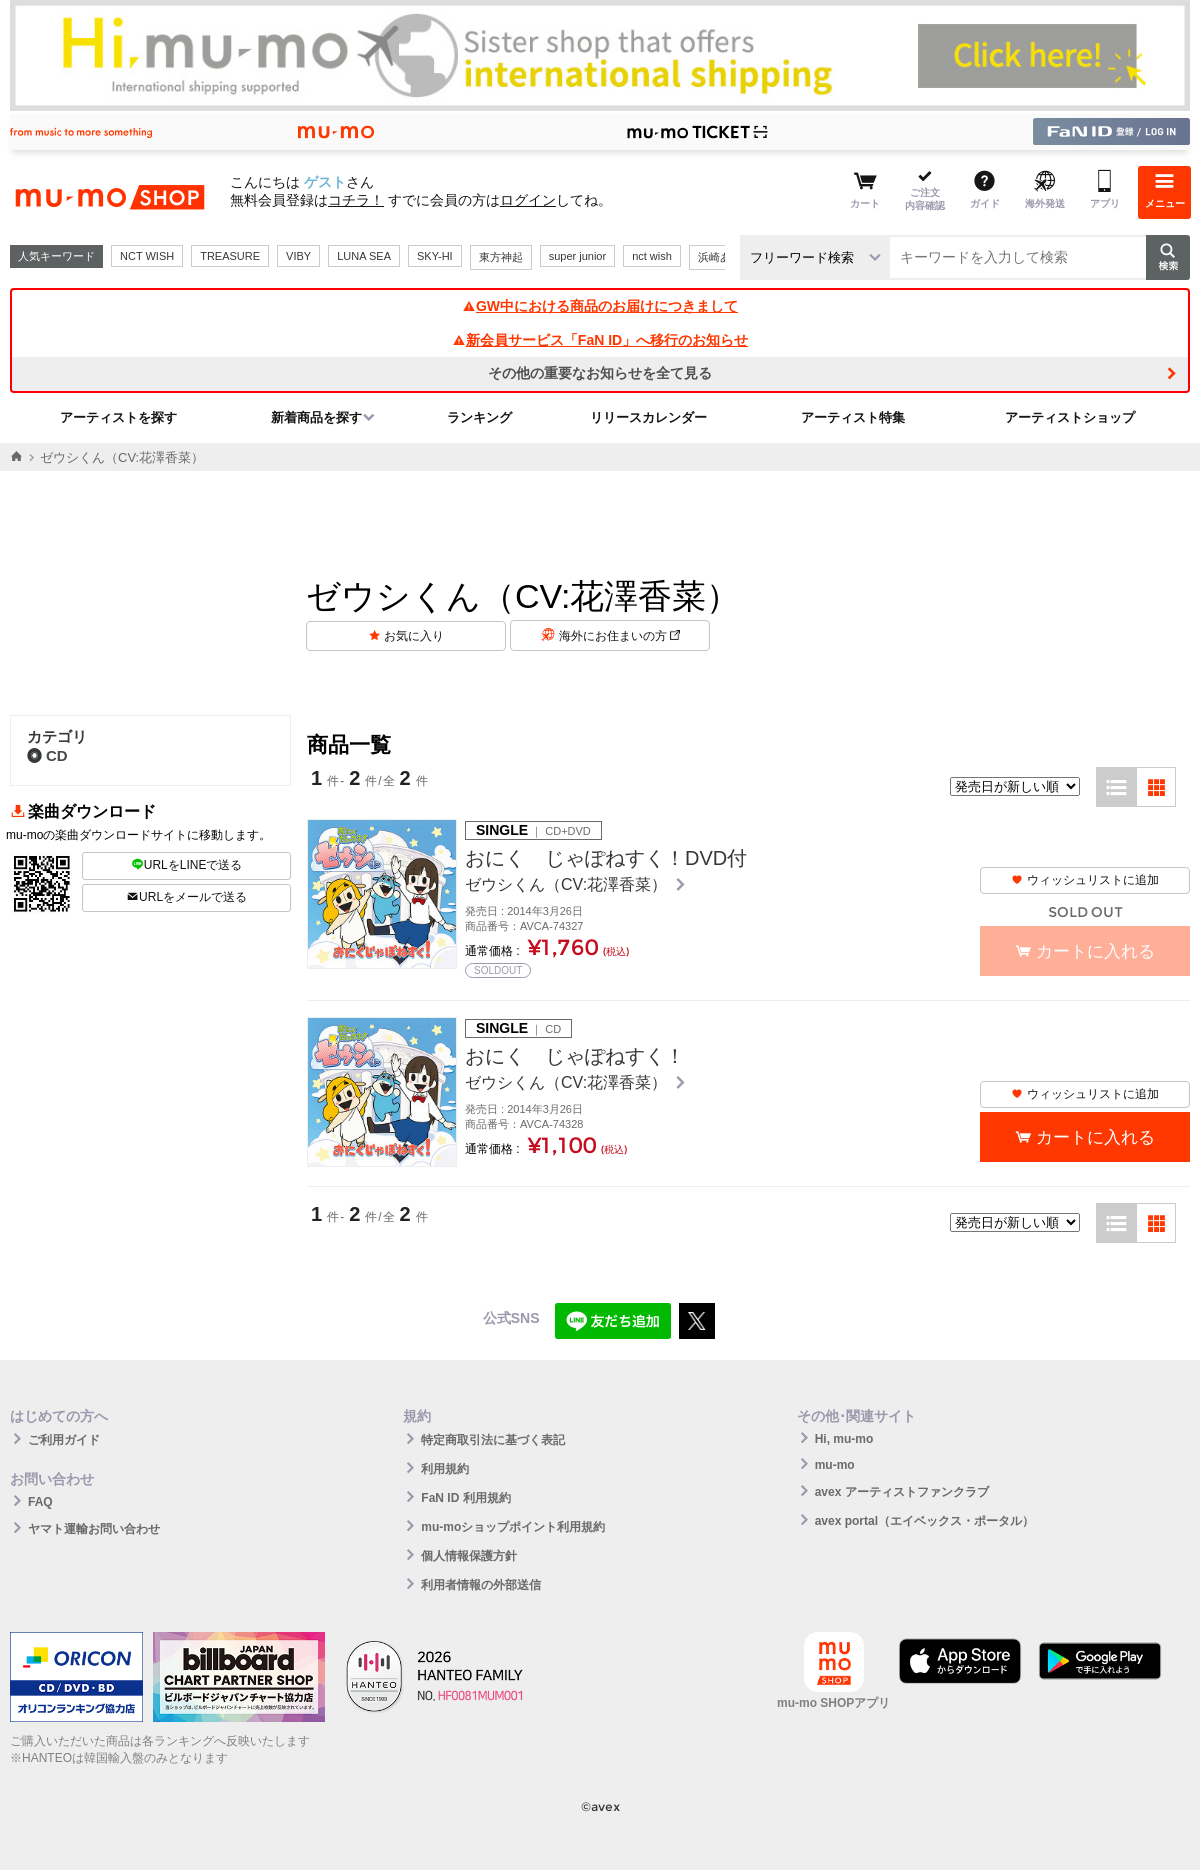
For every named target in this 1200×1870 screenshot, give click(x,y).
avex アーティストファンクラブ (902, 1492)
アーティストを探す (118, 417)
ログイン (528, 200)
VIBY (298, 256)
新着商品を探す (316, 417)
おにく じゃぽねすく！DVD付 (606, 858)
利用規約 (445, 1469)
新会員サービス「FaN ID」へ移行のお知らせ (600, 340)
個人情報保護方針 (469, 1556)
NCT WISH (147, 256)
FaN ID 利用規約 (465, 1498)
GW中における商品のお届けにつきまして (600, 306)
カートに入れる (1095, 1137)
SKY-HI (435, 256)
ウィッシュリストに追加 (1085, 880)
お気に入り (414, 636)
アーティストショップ (1070, 417)
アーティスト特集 (853, 417)
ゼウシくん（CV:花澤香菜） (568, 884)
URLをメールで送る (186, 897)
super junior (577, 256)
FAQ (40, 1502)
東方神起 (501, 257)
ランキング (479, 417)
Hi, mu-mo (844, 1439)
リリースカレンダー (648, 417)
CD (47, 755)
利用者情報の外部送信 (481, 1585)
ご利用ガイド (64, 1440)
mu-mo (835, 1465)
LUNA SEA (364, 256)
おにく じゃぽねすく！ (575, 1056)
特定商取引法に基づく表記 (493, 1440)
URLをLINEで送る (187, 865)
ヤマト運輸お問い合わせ (94, 1529)
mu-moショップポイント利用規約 (513, 1527)
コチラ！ (356, 200)
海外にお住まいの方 (619, 636)
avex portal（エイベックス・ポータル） (924, 1521)
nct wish (652, 256)
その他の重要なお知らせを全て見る (600, 373)
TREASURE (230, 256)
